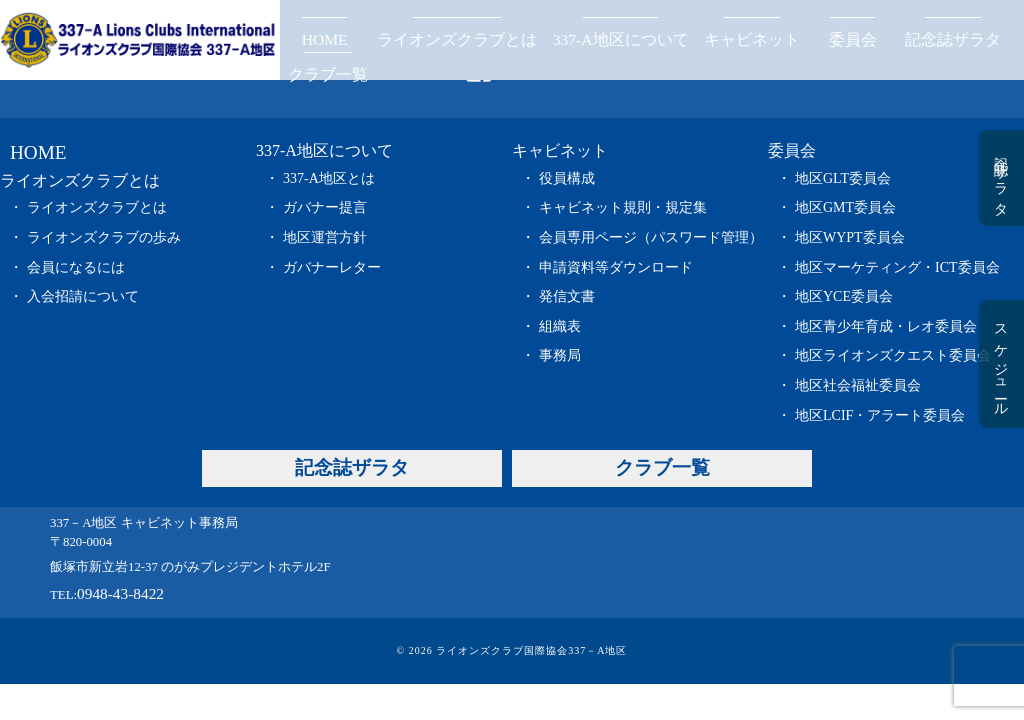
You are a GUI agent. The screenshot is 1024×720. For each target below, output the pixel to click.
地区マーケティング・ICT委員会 (897, 267)
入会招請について (83, 296)
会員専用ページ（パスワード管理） (651, 237)
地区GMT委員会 (845, 207)
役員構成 (567, 178)
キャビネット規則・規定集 (623, 207)
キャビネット (752, 39)
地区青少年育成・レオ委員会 (886, 326)
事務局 (560, 355)
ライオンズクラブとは (457, 39)
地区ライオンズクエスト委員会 (893, 355)
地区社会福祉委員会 (858, 385)
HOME (325, 39)
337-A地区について (621, 39)
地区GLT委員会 (843, 178)
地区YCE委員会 (844, 296)
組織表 (560, 326)
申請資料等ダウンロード (616, 267)
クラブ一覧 (328, 74)
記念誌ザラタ (953, 39)
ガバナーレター (332, 267)
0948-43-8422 (120, 593)
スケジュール (1000, 364)
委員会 (853, 39)
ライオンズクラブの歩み (104, 237)
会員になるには (76, 267)
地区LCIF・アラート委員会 (880, 415)
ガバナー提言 (325, 207)
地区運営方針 (325, 237)
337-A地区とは (329, 178)
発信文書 (567, 296)
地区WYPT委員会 (850, 237)
